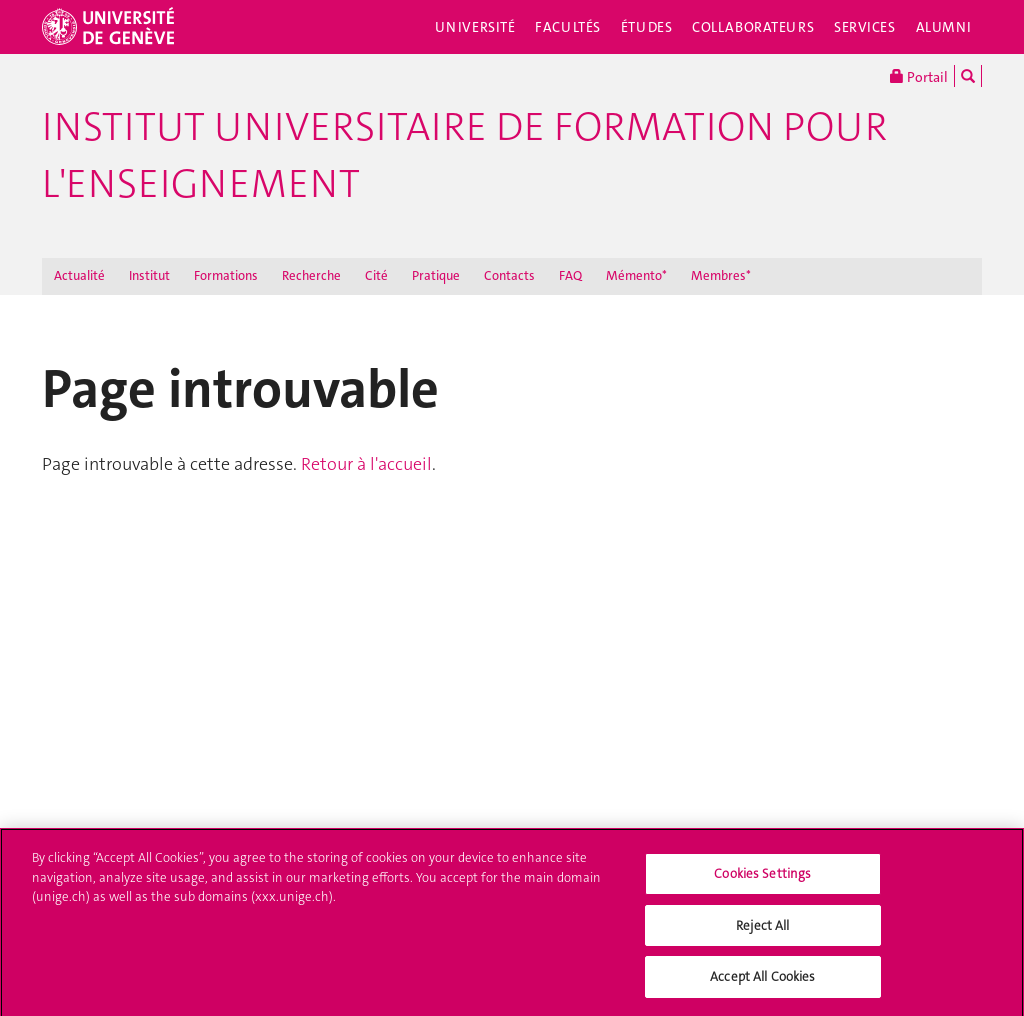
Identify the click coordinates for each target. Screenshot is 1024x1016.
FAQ (570, 275)
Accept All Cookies (762, 984)
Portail (919, 76)
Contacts (509, 275)
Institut (149, 275)
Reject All (762, 932)
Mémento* (636, 275)
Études (646, 27)
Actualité (79, 275)
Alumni (944, 27)
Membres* (721, 275)
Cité (376, 275)
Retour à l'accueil (366, 464)
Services (865, 27)
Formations (226, 275)
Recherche (311, 275)
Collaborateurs (753, 27)
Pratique (436, 275)
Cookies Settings (762, 880)
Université (475, 27)
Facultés (568, 27)
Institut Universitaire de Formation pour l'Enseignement (464, 155)
